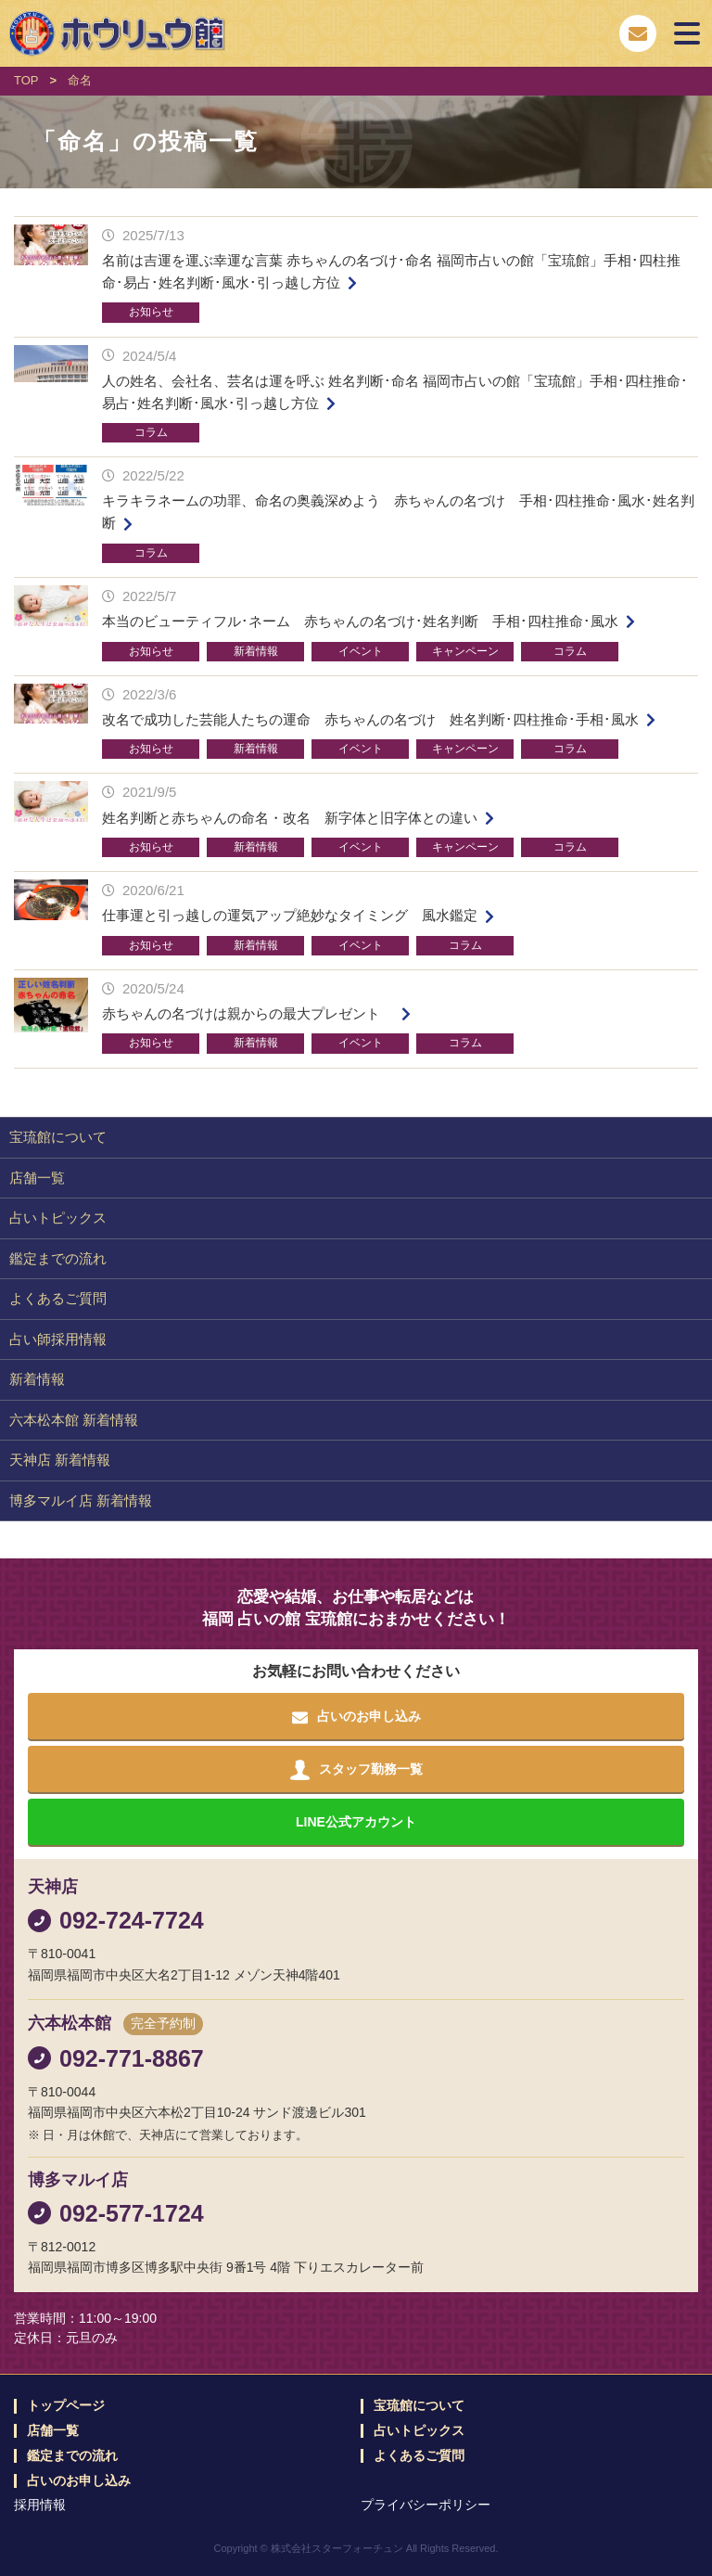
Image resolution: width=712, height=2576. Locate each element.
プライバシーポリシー (425, 2504)
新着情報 (256, 651)
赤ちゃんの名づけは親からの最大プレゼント (248, 1013)
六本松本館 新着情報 (73, 1420)
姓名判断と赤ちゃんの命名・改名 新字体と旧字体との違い (289, 818)
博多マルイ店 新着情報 (80, 1500)
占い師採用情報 (58, 1339)
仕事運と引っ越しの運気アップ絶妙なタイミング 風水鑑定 (289, 915)
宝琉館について (58, 1137)
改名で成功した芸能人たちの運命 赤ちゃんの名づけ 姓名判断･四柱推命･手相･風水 (370, 719)
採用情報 (40, 2504)
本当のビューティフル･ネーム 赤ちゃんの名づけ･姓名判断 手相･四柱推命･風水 (360, 621)
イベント (360, 651)
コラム (151, 432)
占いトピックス (58, 1217)
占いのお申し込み (79, 2481)
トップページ (66, 2406)
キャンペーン (465, 651)
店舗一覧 (37, 1177)
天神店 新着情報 (59, 1459)
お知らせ (151, 311)
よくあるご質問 (58, 1298)
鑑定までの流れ (58, 1258)
